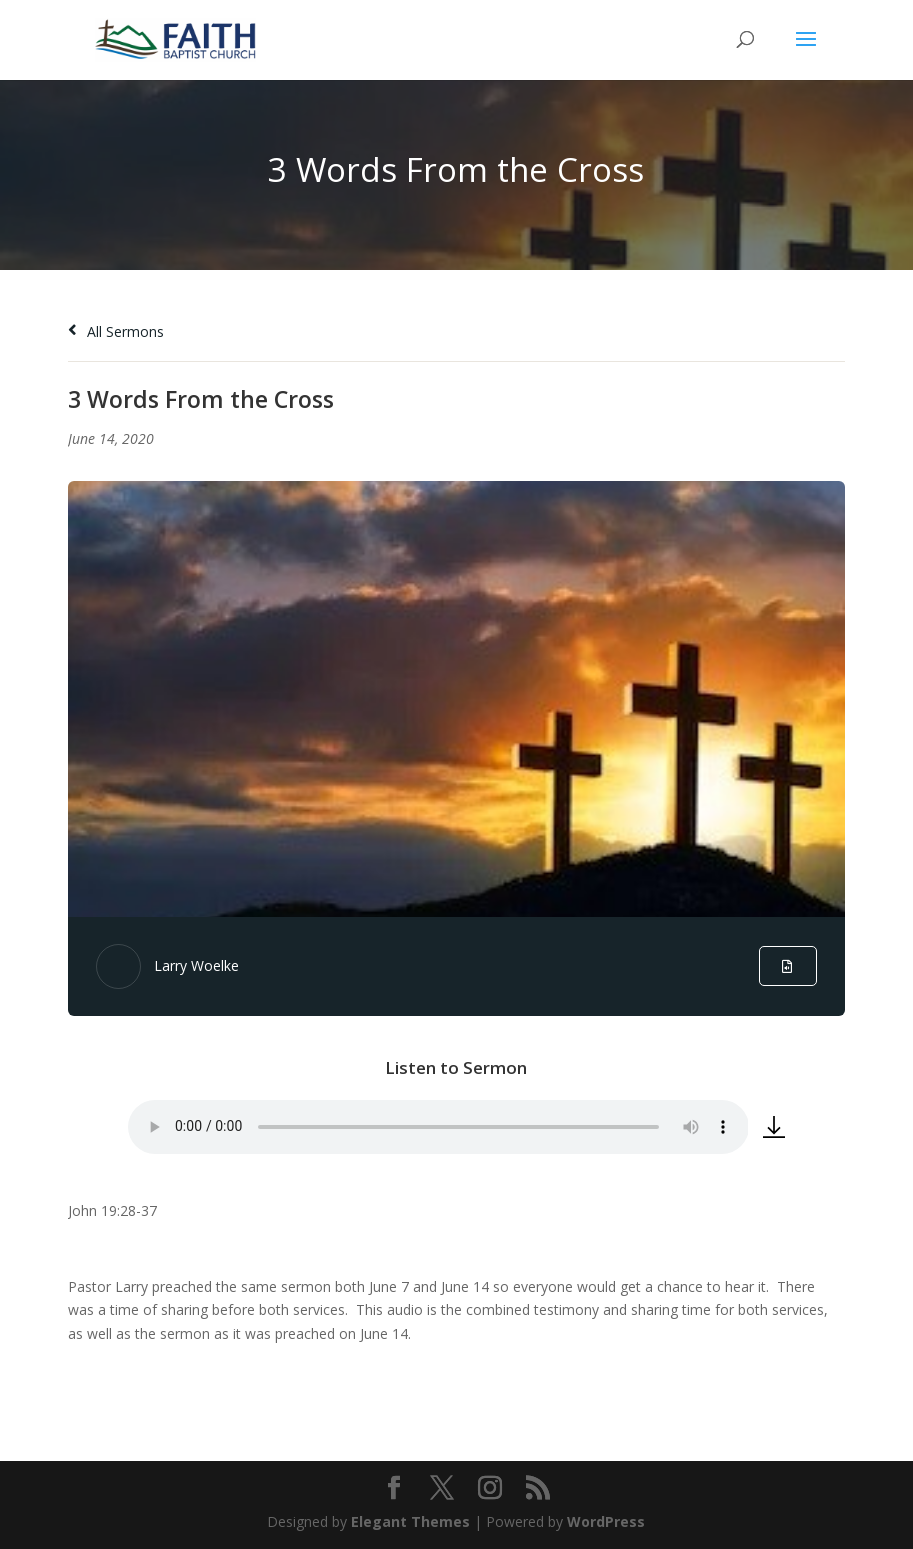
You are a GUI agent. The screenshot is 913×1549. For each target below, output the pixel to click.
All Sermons (116, 331)
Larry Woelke (196, 965)
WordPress (606, 1521)
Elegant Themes (410, 1521)
